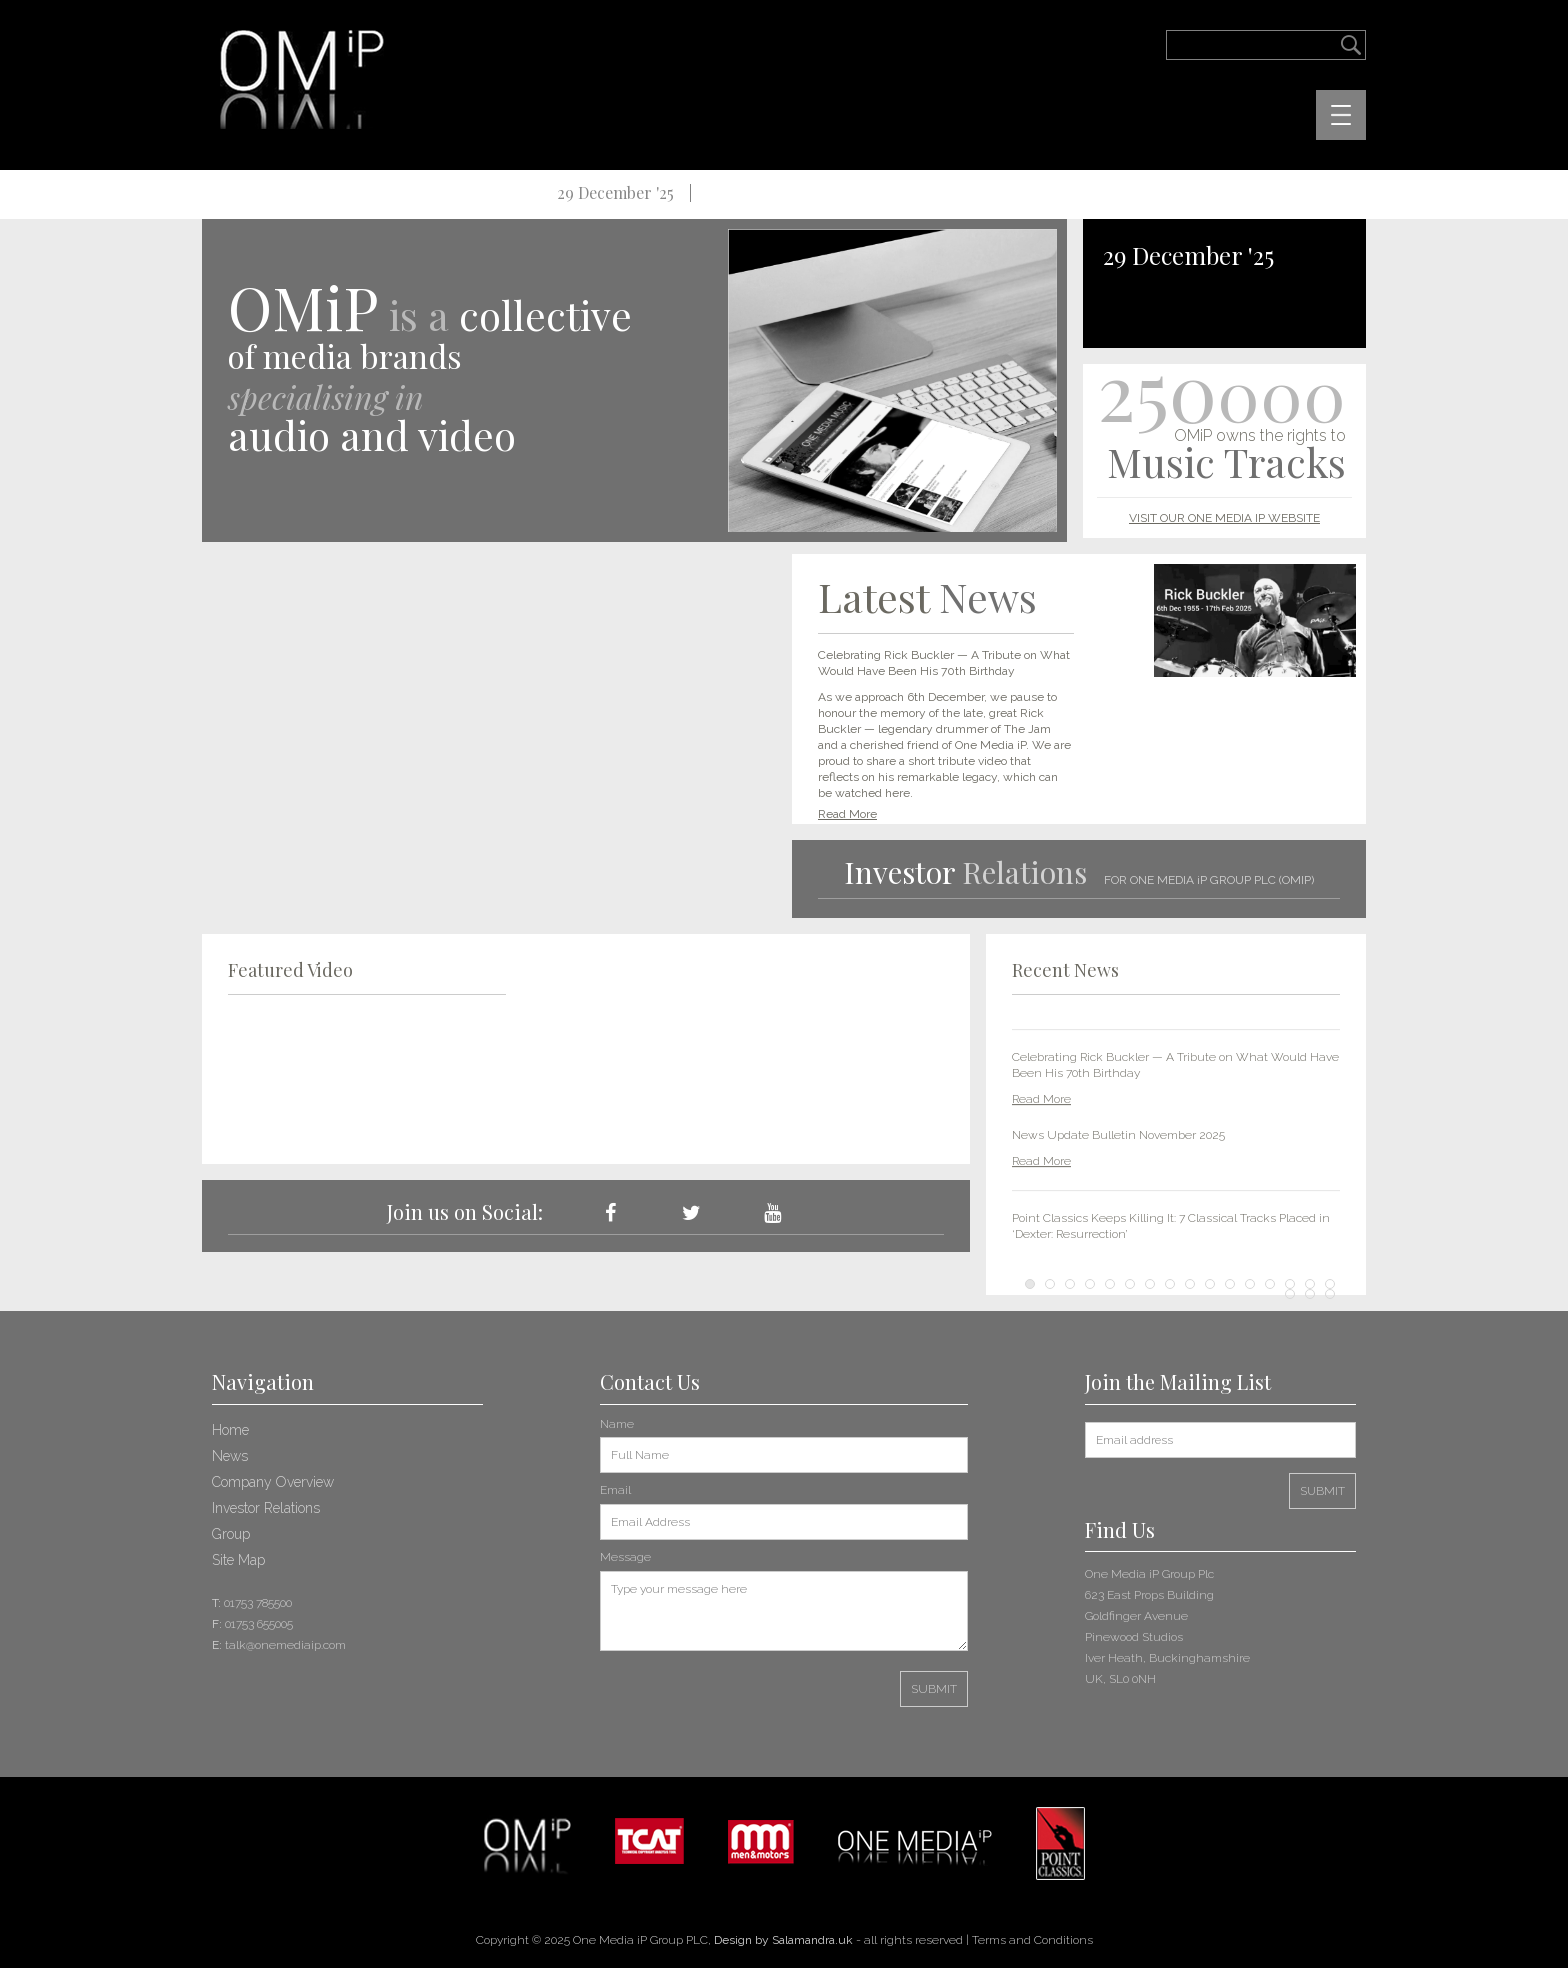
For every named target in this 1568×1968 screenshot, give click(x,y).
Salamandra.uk (812, 1939)
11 (1230, 1283)
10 (1210, 1283)
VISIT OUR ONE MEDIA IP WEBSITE (1224, 518)
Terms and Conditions (1032, 1939)
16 (1330, 1283)
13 (1270, 1283)
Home (230, 1429)
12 (1250, 1283)
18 (1310, 1293)
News (230, 1455)
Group (231, 1533)
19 (1330, 1293)
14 (1290, 1283)
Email (615, 1489)
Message (625, 1556)
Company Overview (273, 1481)
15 (1310, 1283)
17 (1290, 1293)
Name (617, 1423)
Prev (1038, 1138)
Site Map (238, 1559)
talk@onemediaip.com (285, 1644)
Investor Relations (266, 1507)
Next (1314, 1138)
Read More (847, 814)
